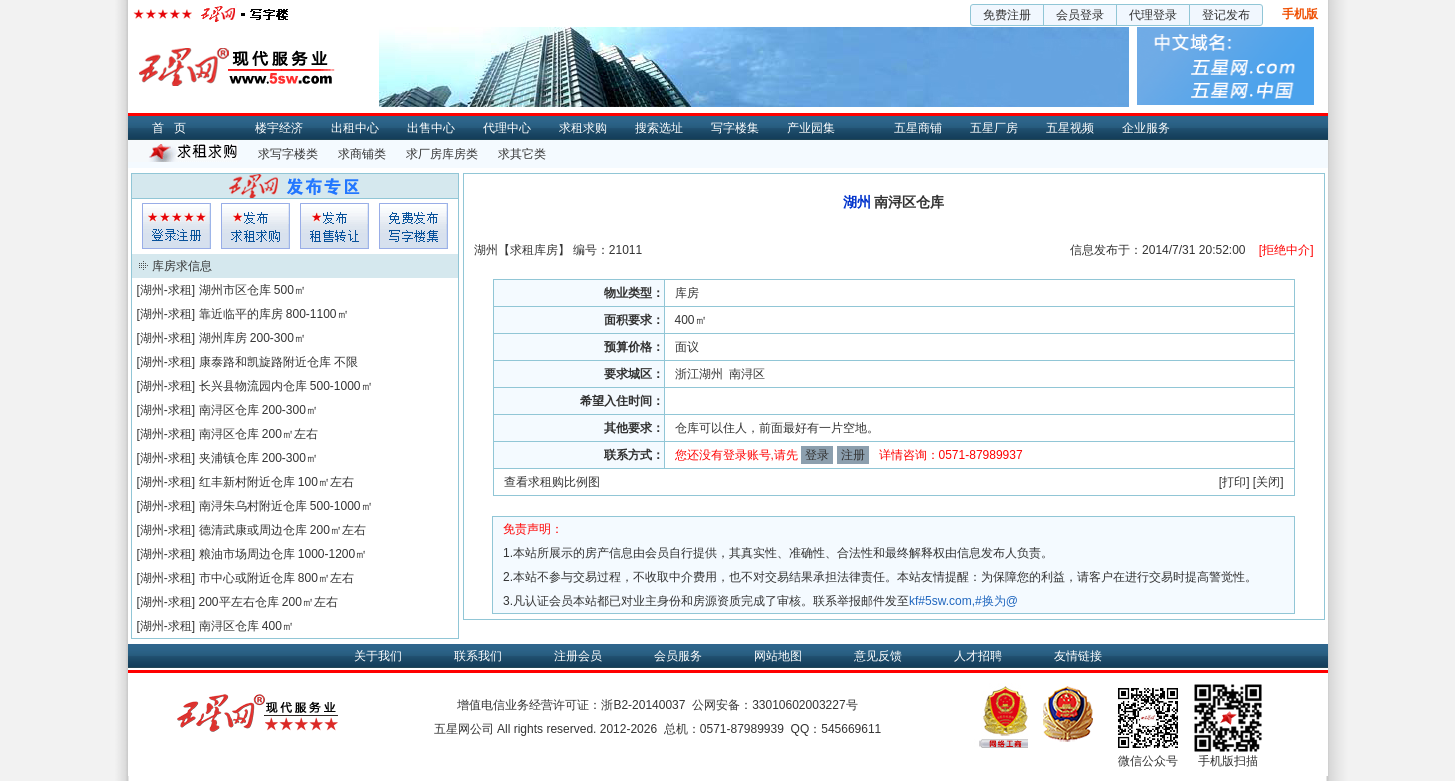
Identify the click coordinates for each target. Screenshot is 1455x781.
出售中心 (431, 128)
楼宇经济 (279, 128)
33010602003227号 (804, 705)
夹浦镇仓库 (229, 458)
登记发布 (1226, 15)
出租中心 (355, 128)
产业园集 (811, 128)
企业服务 (1146, 128)
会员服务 (678, 656)
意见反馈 (878, 656)
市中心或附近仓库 (247, 578)
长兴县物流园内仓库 (253, 386)
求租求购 (583, 128)
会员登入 (176, 226)
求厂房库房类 (442, 154)
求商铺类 (362, 154)
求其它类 (522, 154)
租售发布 (334, 226)
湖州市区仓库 (235, 290)
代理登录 (1153, 15)
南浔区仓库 (229, 410)
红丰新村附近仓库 (247, 482)
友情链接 (1078, 656)
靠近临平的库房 (241, 314)
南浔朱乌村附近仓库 (253, 506)
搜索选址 (659, 128)
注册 (853, 455)
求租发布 (255, 226)
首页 (174, 128)
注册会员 (578, 656)
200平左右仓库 (239, 602)
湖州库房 (223, 338)
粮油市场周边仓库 (247, 554)
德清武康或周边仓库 (253, 530)
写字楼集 (735, 128)
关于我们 (378, 656)
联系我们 (478, 656)
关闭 (1268, 482)
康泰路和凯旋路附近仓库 (265, 362)
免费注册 (1007, 15)
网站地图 (778, 656)
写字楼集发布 (413, 226)
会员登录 (1080, 15)
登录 (817, 455)
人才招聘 (978, 656)
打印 (1234, 482)
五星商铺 (918, 128)
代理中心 (507, 128)
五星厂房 (994, 128)
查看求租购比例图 (552, 482)
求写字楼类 (288, 154)
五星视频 (1070, 128)
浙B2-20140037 (643, 705)
